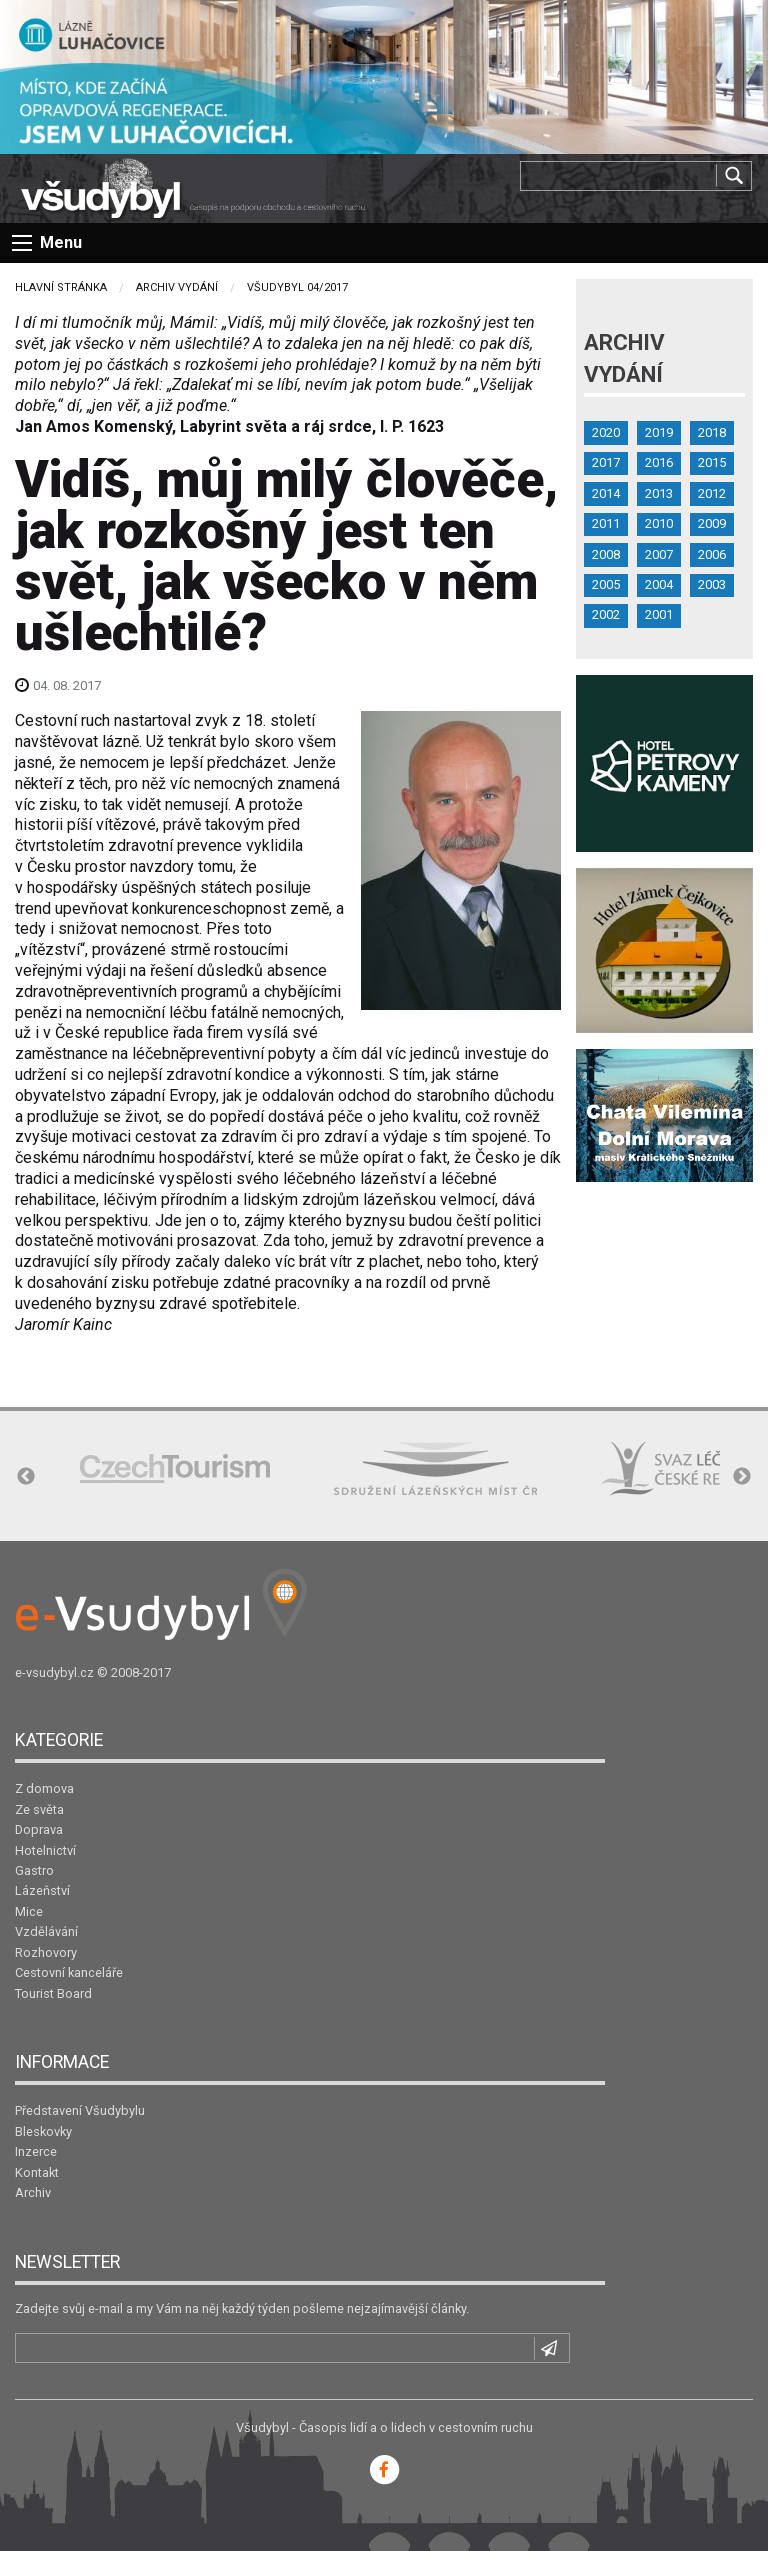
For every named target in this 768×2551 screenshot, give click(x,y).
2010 (659, 523)
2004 (659, 584)
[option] (175, 1468)
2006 (712, 554)
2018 (712, 432)
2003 (712, 584)
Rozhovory (46, 1952)
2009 (712, 523)
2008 (606, 554)
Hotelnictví (45, 1850)
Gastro (34, 1870)
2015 (712, 462)
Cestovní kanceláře (69, 1972)
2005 (606, 584)
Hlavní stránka (61, 287)
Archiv (33, 2192)
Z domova (44, 1788)
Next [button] (742, 1477)
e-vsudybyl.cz (54, 1672)
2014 (606, 493)
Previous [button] (26, 1477)
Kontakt (37, 2172)
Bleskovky (43, 2131)
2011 (606, 523)
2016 (659, 462)
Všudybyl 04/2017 (297, 287)
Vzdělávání (46, 1931)
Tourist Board (53, 1993)
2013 (659, 493)
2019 (659, 432)
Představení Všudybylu (80, 2110)
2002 (606, 614)
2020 (606, 432)
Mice (29, 1911)
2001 (659, 614)
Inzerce (36, 2151)
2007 (659, 554)
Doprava (39, 1829)
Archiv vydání (177, 287)
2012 (712, 493)
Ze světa (39, 1809)
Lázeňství (42, 1890)
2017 (606, 462)
